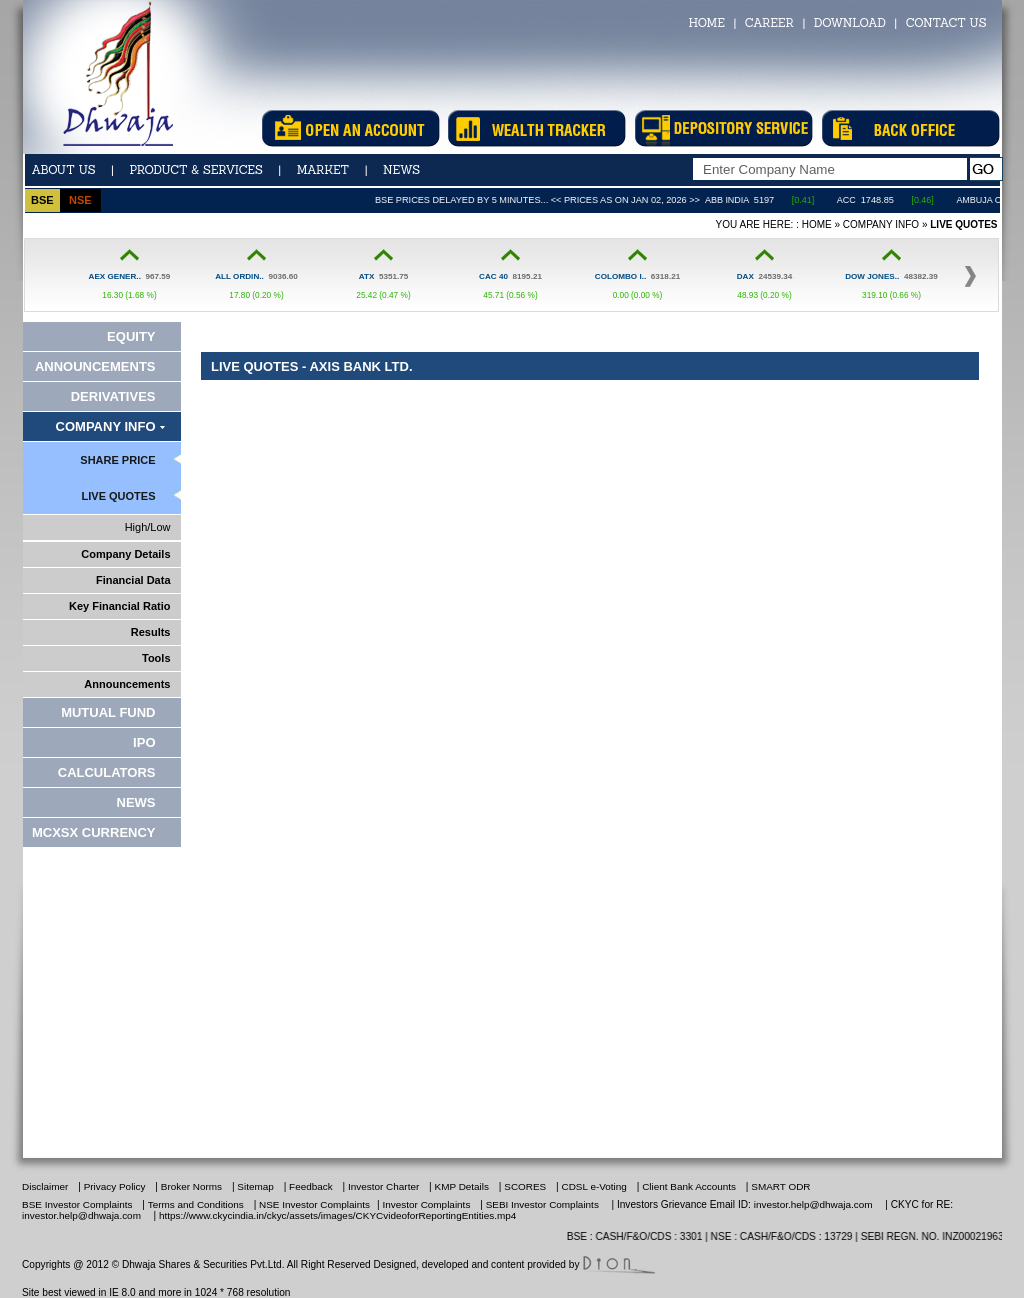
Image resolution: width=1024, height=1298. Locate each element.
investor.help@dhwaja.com (813, 1204)
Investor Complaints (427, 1204)
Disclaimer (45, 1186)
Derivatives (113, 396)
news (401, 169)
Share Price (117, 460)
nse (80, 200)
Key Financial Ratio (119, 606)
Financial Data (133, 580)
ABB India (756, 200)
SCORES (525, 1186)
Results (151, 632)
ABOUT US (64, 169)
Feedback (311, 1186)
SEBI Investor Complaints (542, 1204)
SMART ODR (780, 1186)
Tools (156, 658)
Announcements (95, 366)
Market (323, 169)
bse (42, 200)
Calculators (107, 772)
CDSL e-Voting (594, 1186)
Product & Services (195, 169)
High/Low (148, 527)
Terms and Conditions (196, 1204)
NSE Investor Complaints (313, 1204)
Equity (131, 336)
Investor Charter (383, 1186)
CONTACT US (946, 22)
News (136, 802)
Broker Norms (191, 1186)
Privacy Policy (115, 1186)
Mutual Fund (108, 712)
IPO (144, 742)
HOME (706, 22)
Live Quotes (119, 496)
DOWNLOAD (850, 22)
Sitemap (255, 1186)
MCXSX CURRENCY (94, 832)
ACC (875, 200)
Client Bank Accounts (690, 1186)
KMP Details (462, 1186)
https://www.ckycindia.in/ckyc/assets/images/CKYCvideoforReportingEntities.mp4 (337, 1215)
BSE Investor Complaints (77, 1204)
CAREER (769, 22)
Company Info (881, 224)
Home (817, 224)
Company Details (125, 554)
